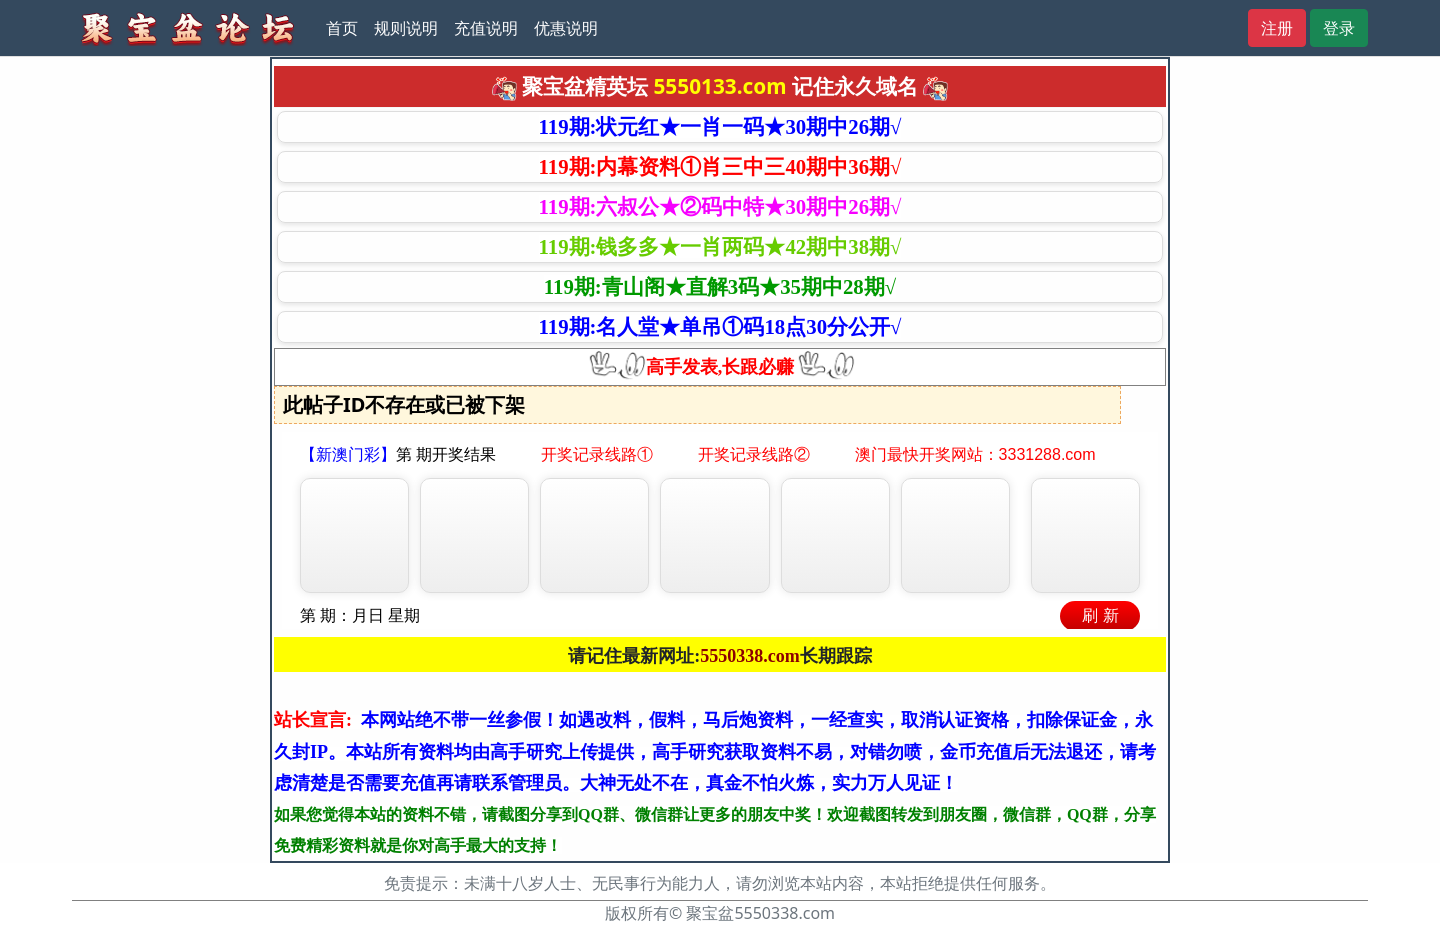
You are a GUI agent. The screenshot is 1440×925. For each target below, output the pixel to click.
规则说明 (406, 28)
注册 (1277, 28)
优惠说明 (566, 28)
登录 (1339, 28)
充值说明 (486, 28)
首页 (342, 28)
